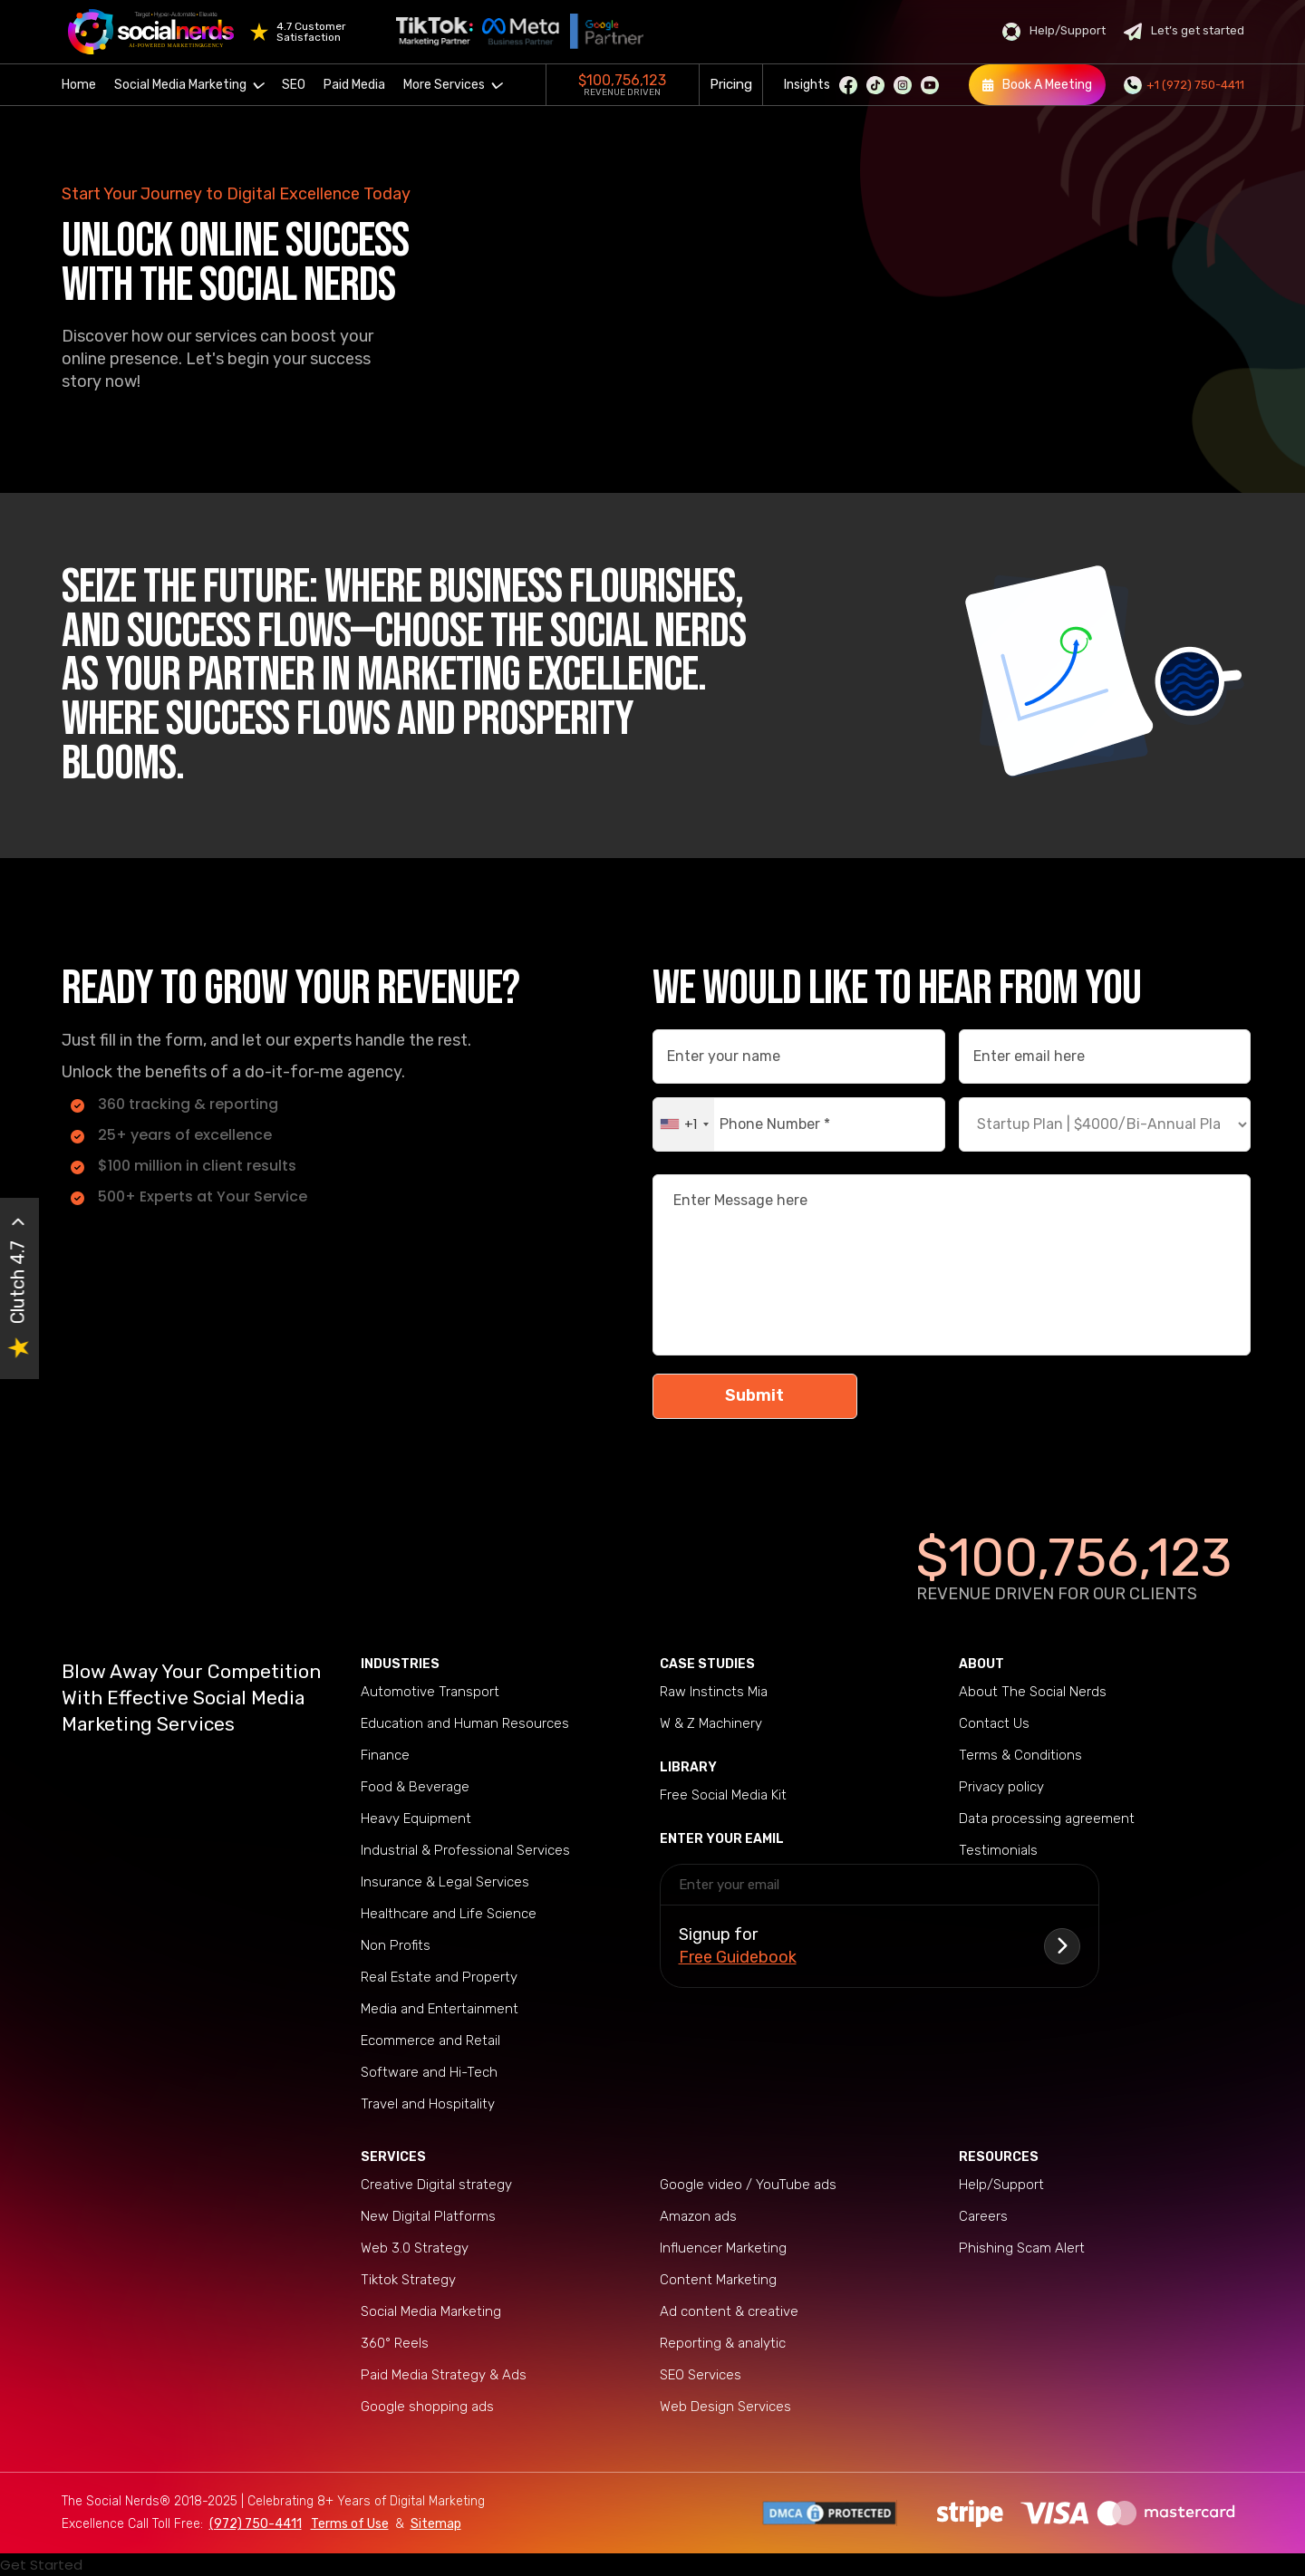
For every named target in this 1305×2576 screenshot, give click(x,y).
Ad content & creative (729, 2311)
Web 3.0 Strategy (415, 2248)
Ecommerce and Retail (430, 2040)
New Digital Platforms (428, 2216)
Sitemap (436, 2524)
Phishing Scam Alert (1022, 2248)
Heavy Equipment (416, 1818)
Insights (807, 84)
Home (79, 84)
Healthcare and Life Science (448, 1913)
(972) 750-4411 (255, 2524)
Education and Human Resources (465, 1723)
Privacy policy (1001, 1787)
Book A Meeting (1037, 84)
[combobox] (683, 1124)
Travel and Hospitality (428, 2104)
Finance (385, 1755)
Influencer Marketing (723, 2248)
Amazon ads (698, 2216)
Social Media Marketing (189, 84)
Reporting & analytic (723, 2343)
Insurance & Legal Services (445, 1882)
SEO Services (700, 2375)
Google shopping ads (427, 2406)
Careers (983, 2216)
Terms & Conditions (1020, 1755)
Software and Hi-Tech (429, 2072)
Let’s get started (1184, 32)
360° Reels (395, 2343)
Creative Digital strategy (436, 2184)
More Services (452, 84)
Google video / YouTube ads (748, 2184)
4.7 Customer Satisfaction (311, 31)
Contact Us (994, 1723)
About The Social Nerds (1033, 1692)
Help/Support (1054, 32)
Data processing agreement (1047, 1818)
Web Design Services (725, 2406)
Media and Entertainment (439, 2009)
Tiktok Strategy (408, 2280)
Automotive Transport (430, 1692)
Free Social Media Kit (723, 1795)
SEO (293, 84)
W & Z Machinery (711, 1723)
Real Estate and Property (439, 1977)
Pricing (731, 84)
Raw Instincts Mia (714, 1692)
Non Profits (395, 1945)
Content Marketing (718, 2280)
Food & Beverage (415, 1787)
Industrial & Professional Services (465, 1850)
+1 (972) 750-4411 (1184, 85)
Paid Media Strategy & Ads (444, 2375)
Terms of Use (350, 2524)
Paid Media (354, 84)
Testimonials (998, 1850)
